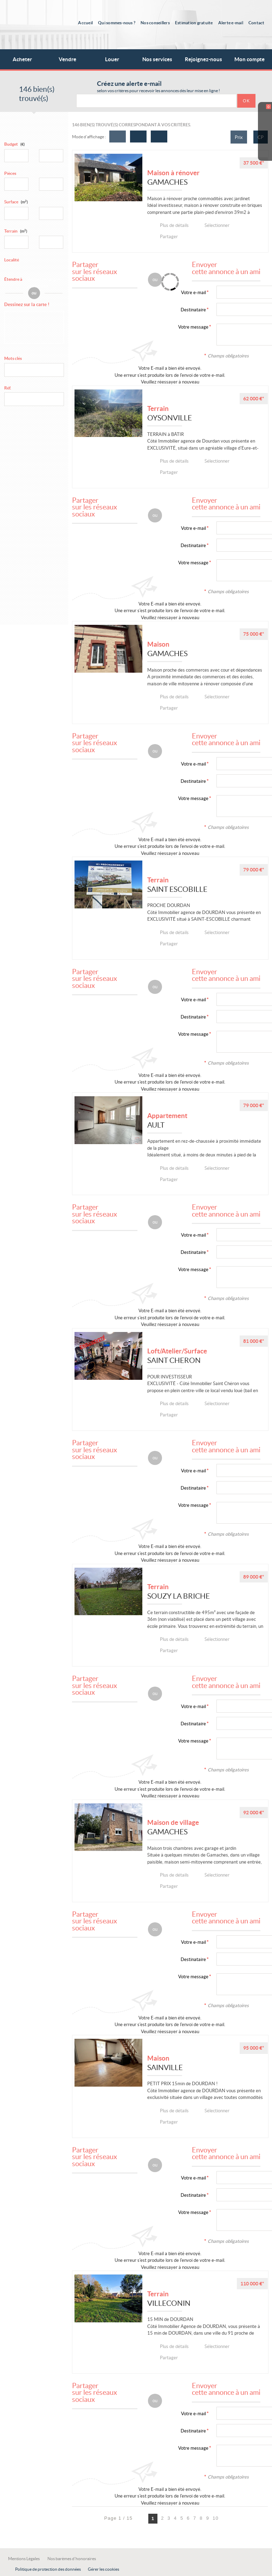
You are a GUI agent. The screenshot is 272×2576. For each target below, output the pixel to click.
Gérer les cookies (103, 2569)
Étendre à (13, 279)
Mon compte (249, 59)
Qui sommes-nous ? (116, 22)
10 (216, 2518)
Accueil (85, 22)
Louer (112, 59)
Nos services (161, 55)
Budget (11, 144)
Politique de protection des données (48, 2569)
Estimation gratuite (194, 22)
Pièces (10, 173)
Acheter (22, 59)
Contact (256, 22)
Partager (169, 236)
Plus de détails (175, 225)
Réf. (7, 388)
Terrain (15, 231)
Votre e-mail (193, 292)
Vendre (67, 59)
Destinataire (193, 309)
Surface (16, 201)
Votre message (193, 327)
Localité (11, 260)
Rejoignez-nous (203, 59)
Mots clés (13, 358)
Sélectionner (220, 225)
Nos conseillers (155, 22)
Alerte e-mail (230, 22)
